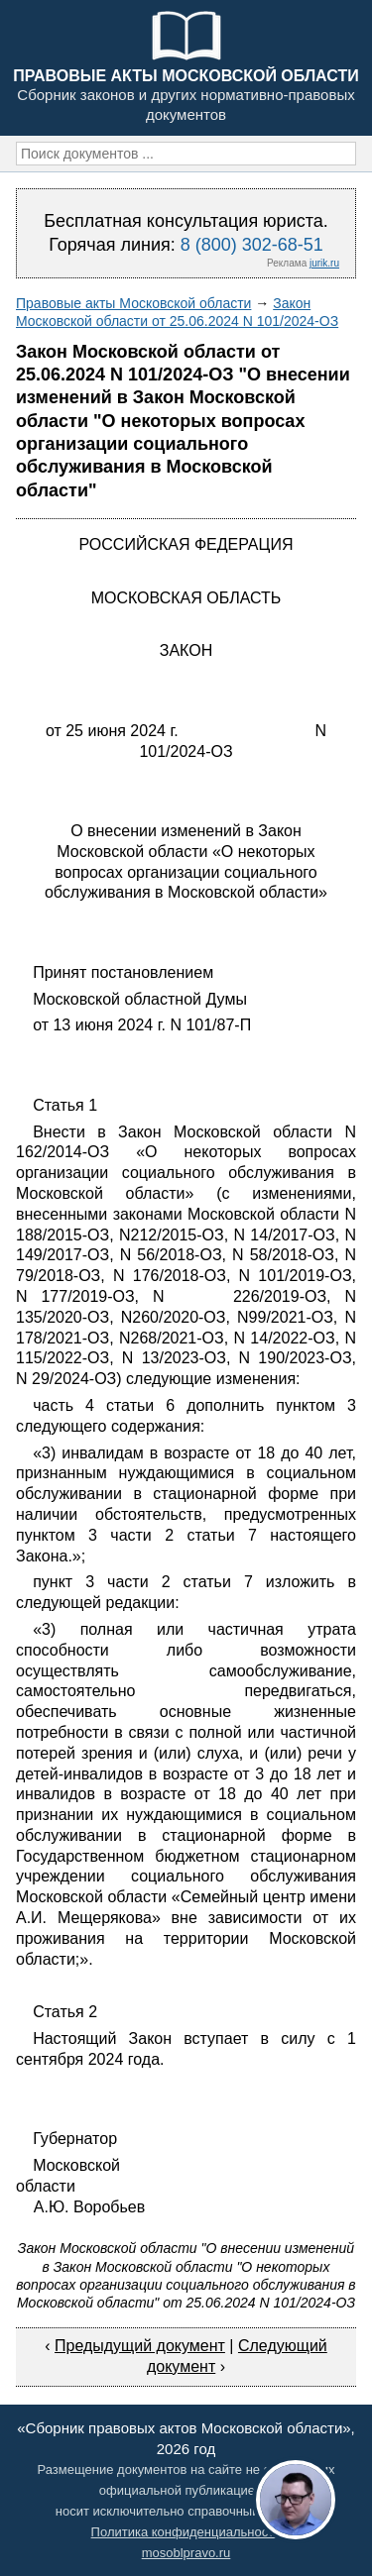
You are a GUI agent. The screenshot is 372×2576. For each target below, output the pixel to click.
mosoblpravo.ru (186, 2552)
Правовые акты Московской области (133, 303)
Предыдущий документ (140, 2345)
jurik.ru (324, 263)
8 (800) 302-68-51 (252, 245)
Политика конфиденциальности (186, 2531)
